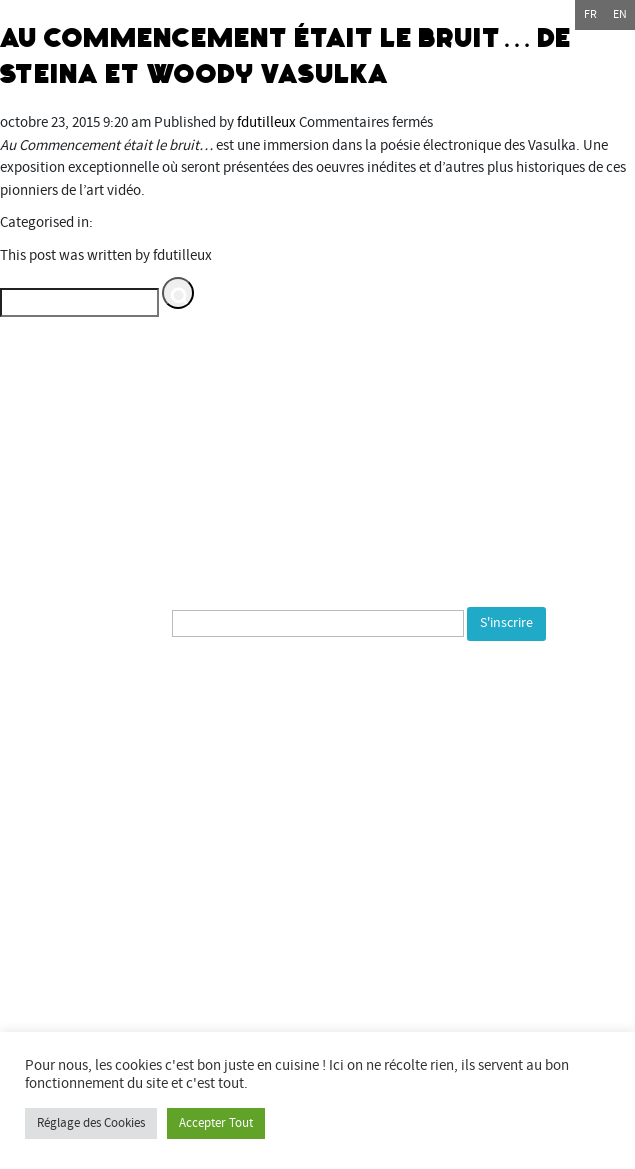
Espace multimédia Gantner (352, 1016)
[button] (178, 293)
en (620, 14)
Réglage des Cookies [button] (91, 1123)
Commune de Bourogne (317, 971)
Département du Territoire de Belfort (317, 904)
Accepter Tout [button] (216, 1123)
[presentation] (177, 685)
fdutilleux (266, 122)
